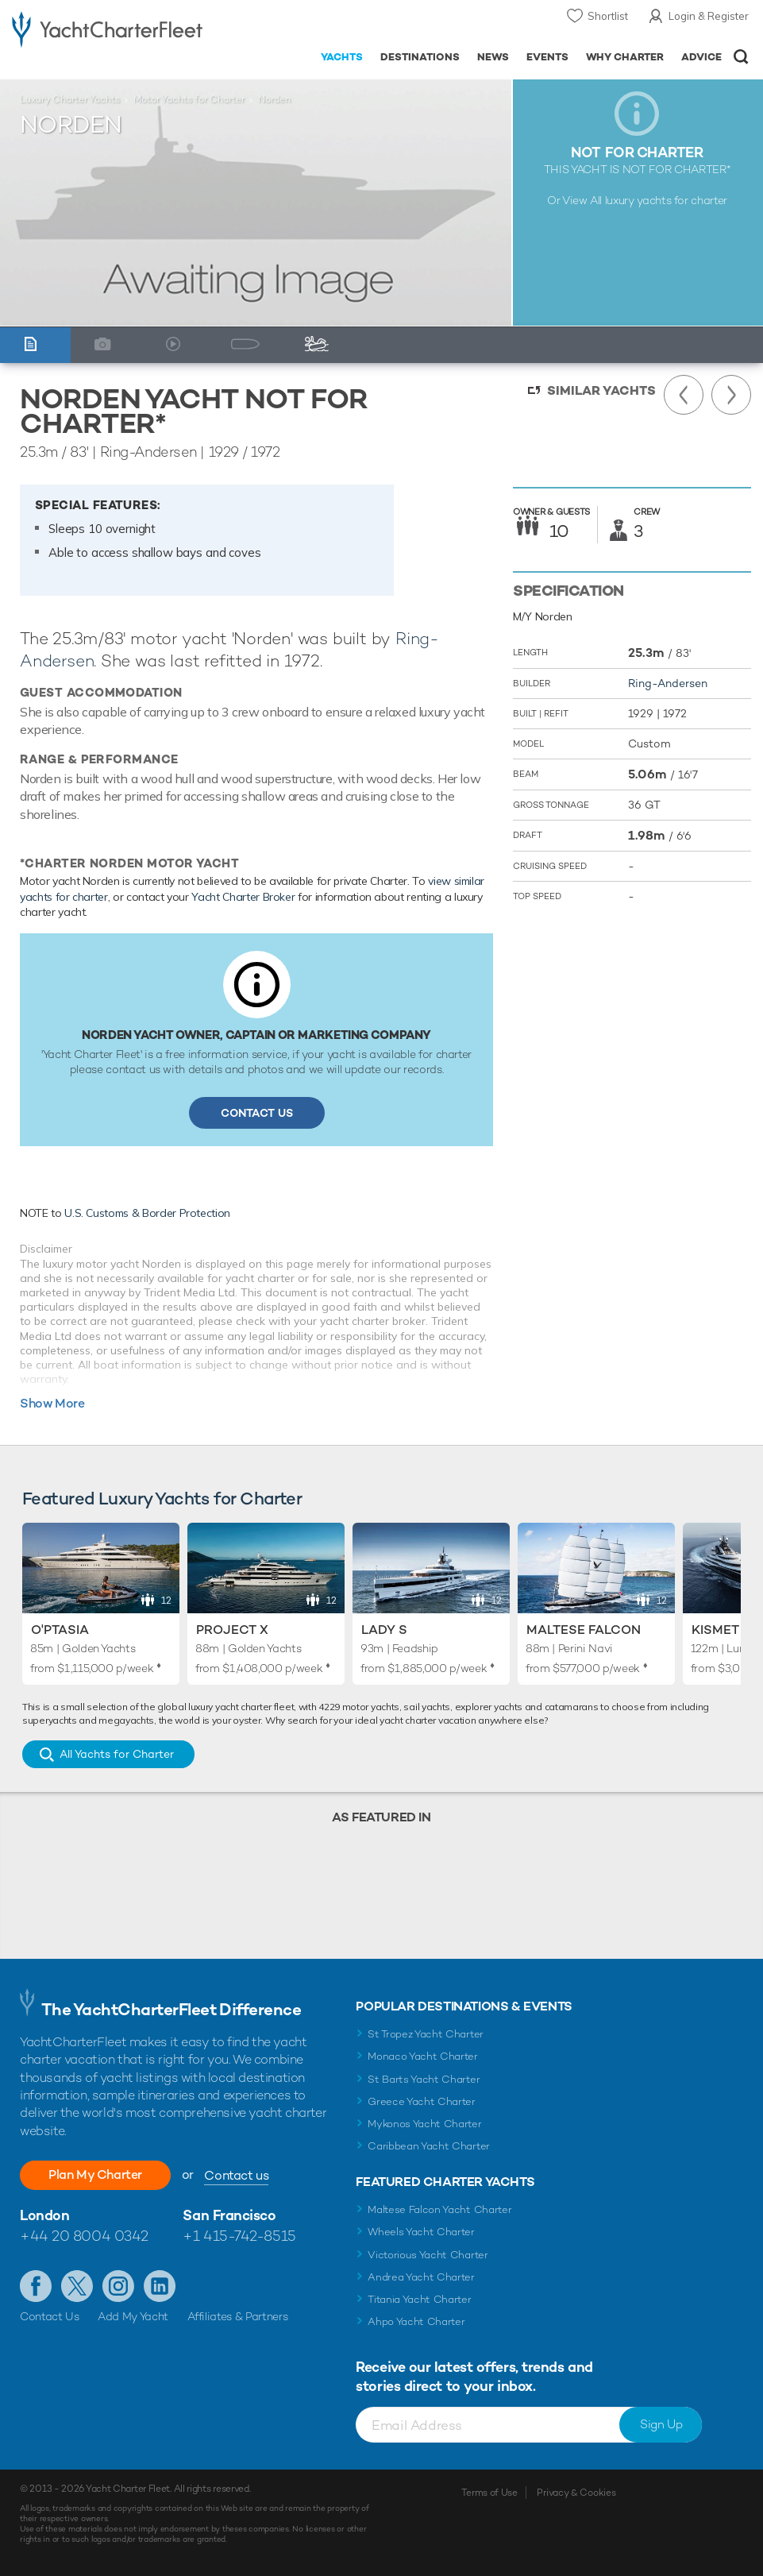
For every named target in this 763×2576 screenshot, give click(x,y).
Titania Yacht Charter (419, 2299)
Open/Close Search (741, 56)
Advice (701, 57)
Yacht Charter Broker (243, 897)
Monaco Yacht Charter (423, 2056)
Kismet (715, 1629)
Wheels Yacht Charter (421, 2231)
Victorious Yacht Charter (427, 2254)
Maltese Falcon (583, 1629)
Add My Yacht (133, 2316)
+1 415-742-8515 (239, 2235)
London (44, 2215)
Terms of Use (489, 2492)
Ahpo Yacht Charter (416, 2321)
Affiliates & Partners (237, 2316)
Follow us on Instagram (118, 2286)
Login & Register (709, 16)
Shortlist (608, 16)
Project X (232, 1629)
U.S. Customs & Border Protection (147, 1213)
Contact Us (257, 1113)
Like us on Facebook (36, 2286)
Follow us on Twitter (77, 2286)
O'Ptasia (60, 1629)
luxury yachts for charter (666, 200)
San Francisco (229, 2215)
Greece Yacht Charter (422, 2101)
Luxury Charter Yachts (70, 99)
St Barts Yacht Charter (424, 2079)
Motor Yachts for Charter (189, 99)
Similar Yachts (601, 390)
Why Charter (625, 57)
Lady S (384, 1629)
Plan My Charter (95, 2174)
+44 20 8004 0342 (84, 2235)
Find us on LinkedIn (159, 2286)
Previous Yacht (683, 395)
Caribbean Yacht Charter (429, 2146)
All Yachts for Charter (117, 1754)
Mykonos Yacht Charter (424, 2123)
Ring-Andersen (667, 683)
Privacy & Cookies (576, 2492)
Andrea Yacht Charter (421, 2277)
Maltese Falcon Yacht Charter (439, 2209)
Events (547, 57)
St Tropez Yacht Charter (426, 2034)
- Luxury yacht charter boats (107, 29)
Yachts (342, 57)
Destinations (420, 57)
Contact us (236, 2175)
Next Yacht (731, 395)
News (493, 57)
